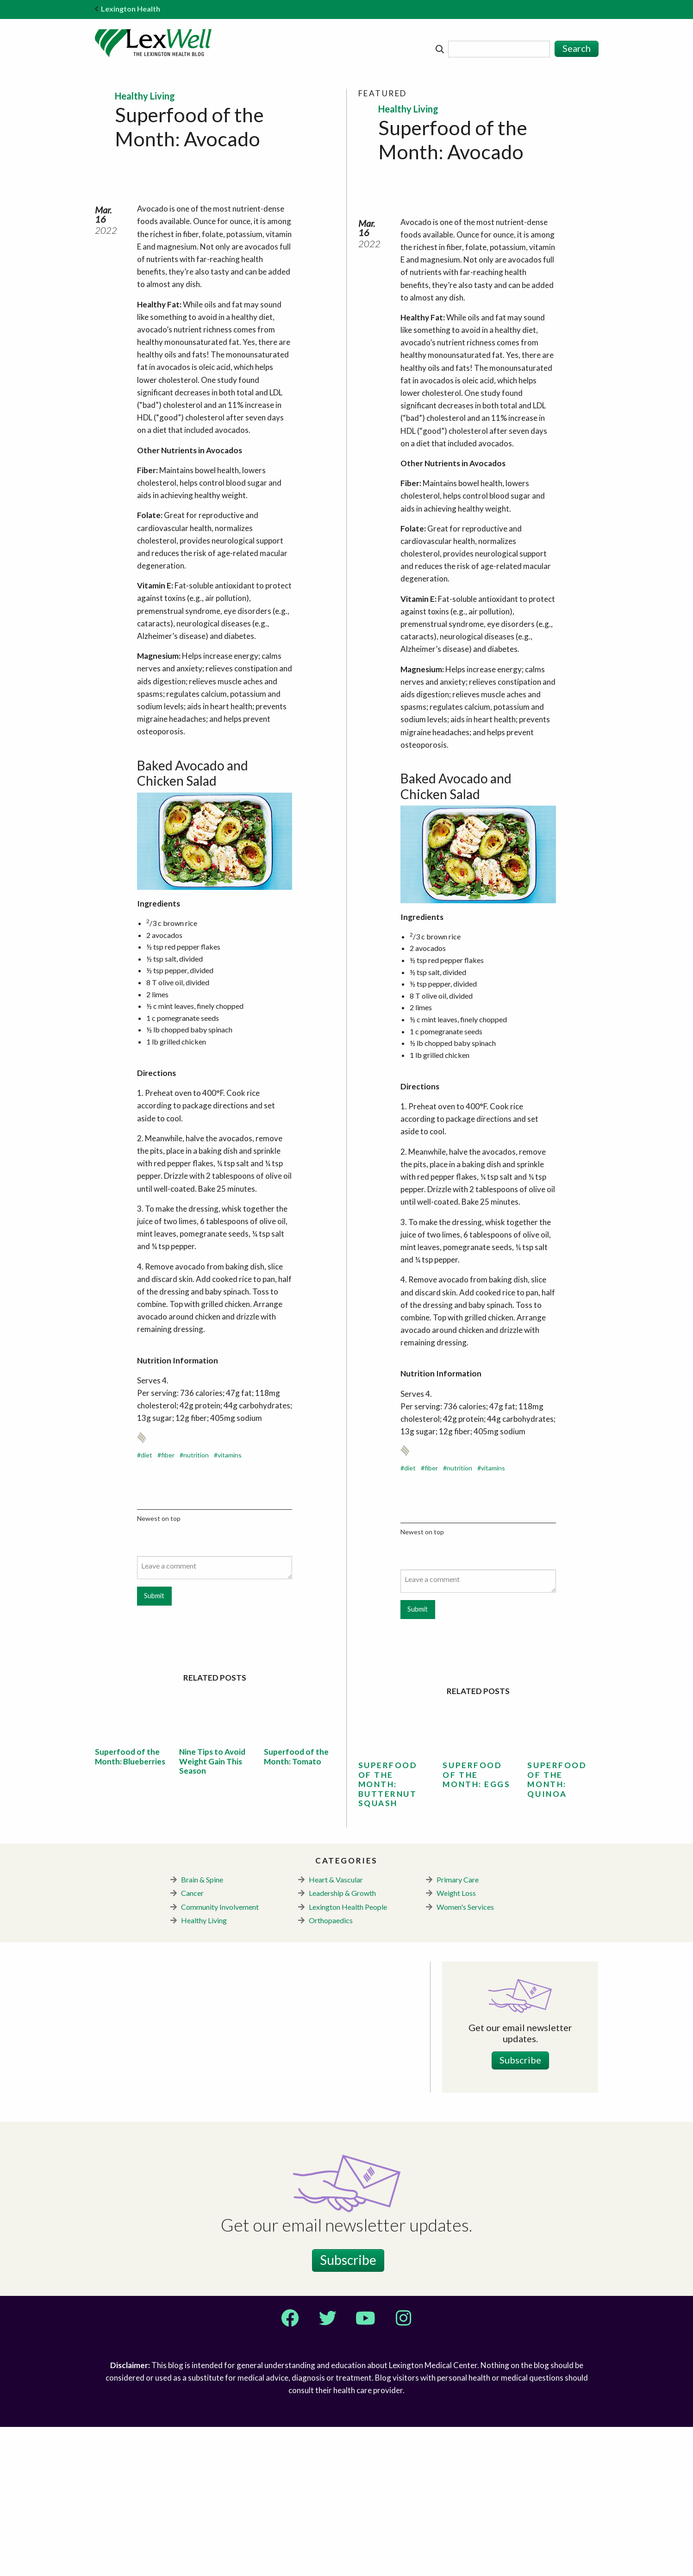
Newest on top (159, 1667)
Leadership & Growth (342, 2042)
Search (576, 48)
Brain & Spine (202, 2028)
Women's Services (465, 2055)
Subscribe (520, 2208)
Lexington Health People (348, 2055)
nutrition (196, 1603)
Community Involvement (220, 2055)
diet (146, 1603)
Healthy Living (204, 2069)
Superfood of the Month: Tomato (296, 1905)
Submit (154, 1745)
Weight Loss (456, 2042)
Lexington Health (127, 8)
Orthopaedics (331, 2069)
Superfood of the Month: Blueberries (130, 1905)
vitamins (230, 1603)
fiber (168, 1603)
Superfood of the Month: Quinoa (557, 1928)
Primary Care (458, 2028)
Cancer (192, 2042)
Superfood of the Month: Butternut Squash (388, 1933)
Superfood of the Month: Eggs (476, 1923)
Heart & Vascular (336, 2028)
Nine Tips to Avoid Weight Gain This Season (212, 1910)
